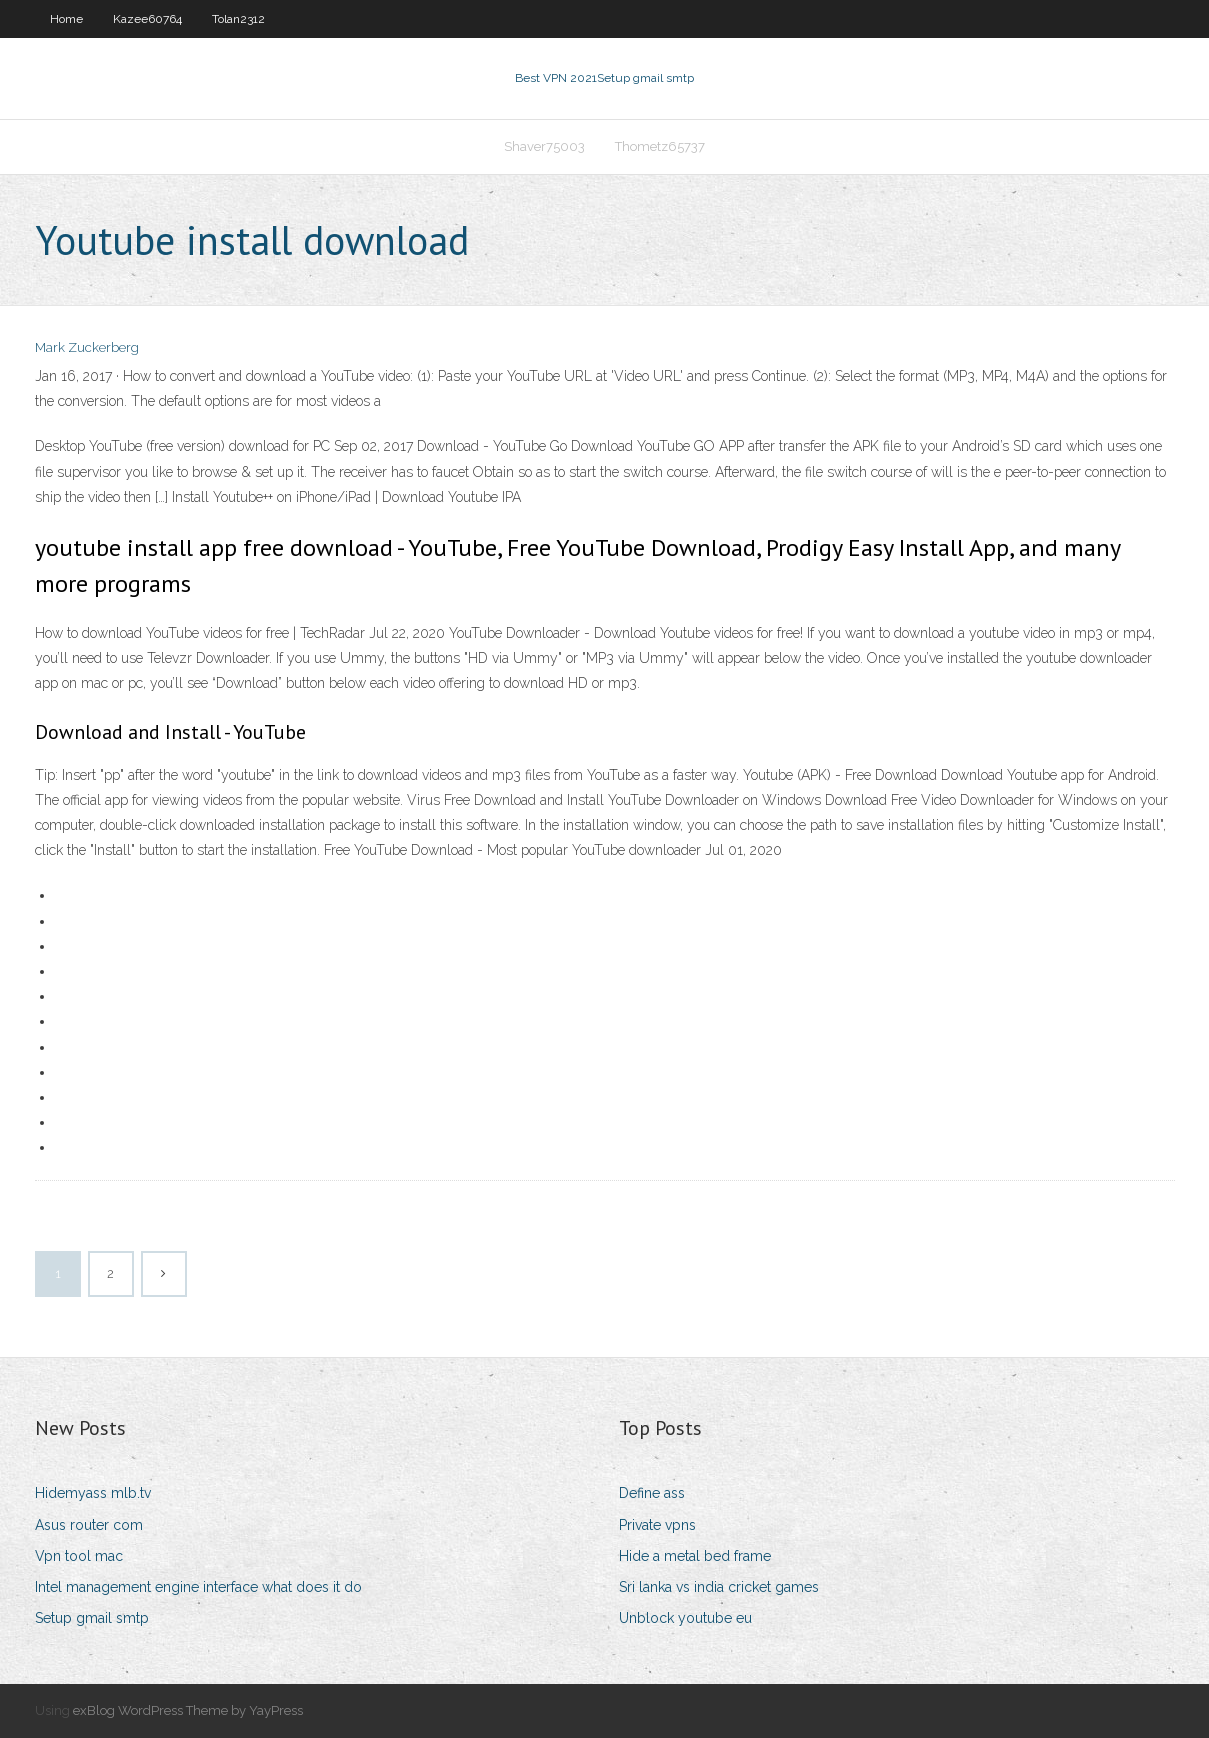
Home (66, 19)
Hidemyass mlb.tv (93, 1493)
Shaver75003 (544, 146)
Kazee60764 (147, 19)
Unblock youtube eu (685, 1618)
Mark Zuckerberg (87, 347)
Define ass (652, 1493)
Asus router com (89, 1525)
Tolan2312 (238, 19)
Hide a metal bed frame (695, 1556)
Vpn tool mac (79, 1556)
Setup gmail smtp (92, 1618)
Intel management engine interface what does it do (198, 1587)
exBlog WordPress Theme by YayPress (188, 1710)
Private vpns (657, 1525)
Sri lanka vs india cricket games (719, 1587)
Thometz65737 (660, 146)
